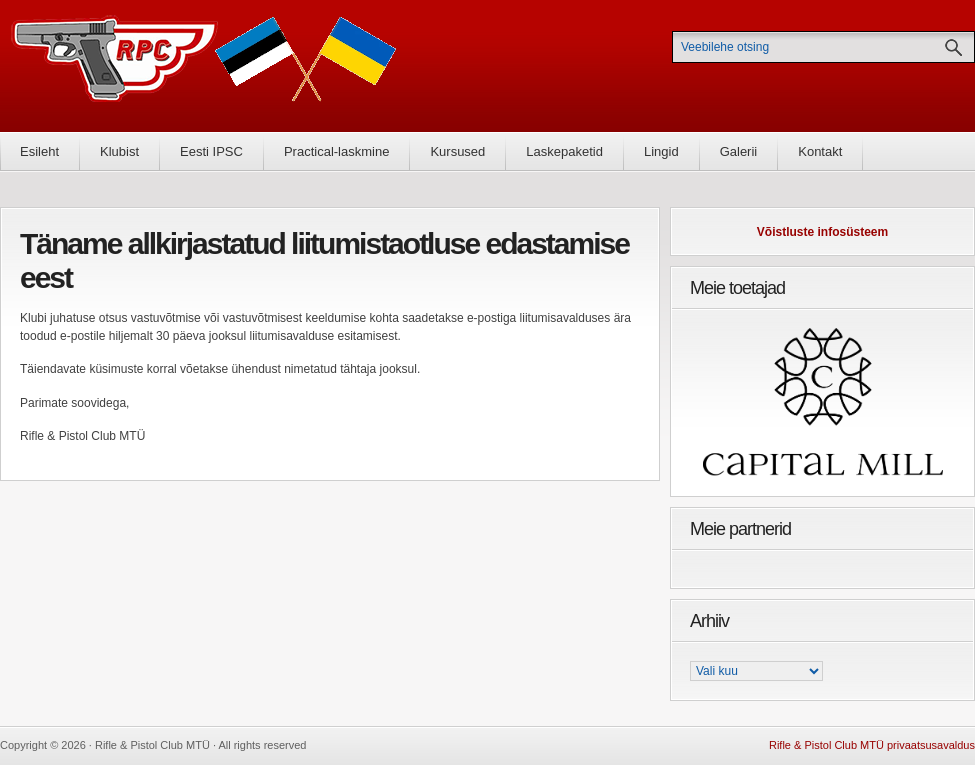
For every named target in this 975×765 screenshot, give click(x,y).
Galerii (739, 151)
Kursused (457, 151)
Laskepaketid (564, 151)
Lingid (661, 151)
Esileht (39, 151)
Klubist (119, 151)
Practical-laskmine (336, 151)
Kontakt (820, 151)
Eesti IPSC (211, 151)
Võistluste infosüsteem (822, 232)
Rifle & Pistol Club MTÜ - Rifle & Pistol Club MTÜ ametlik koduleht (204, 65)
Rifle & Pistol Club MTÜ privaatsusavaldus (872, 745)
